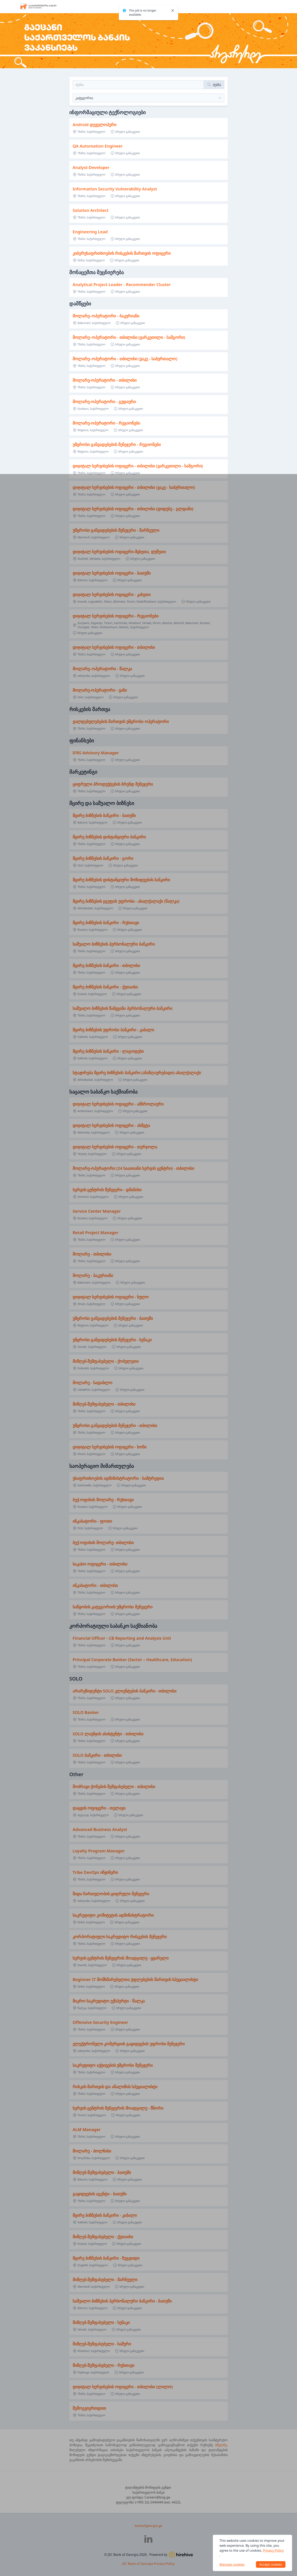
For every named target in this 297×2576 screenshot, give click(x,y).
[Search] (214, 84)
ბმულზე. (221, 2445)
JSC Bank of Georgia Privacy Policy (148, 2563)
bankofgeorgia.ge (148, 2525)
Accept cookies (270, 2564)
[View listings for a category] (148, 97)
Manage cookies (232, 2564)
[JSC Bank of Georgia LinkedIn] (148, 2539)
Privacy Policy (273, 2550)
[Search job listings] (138, 84)
